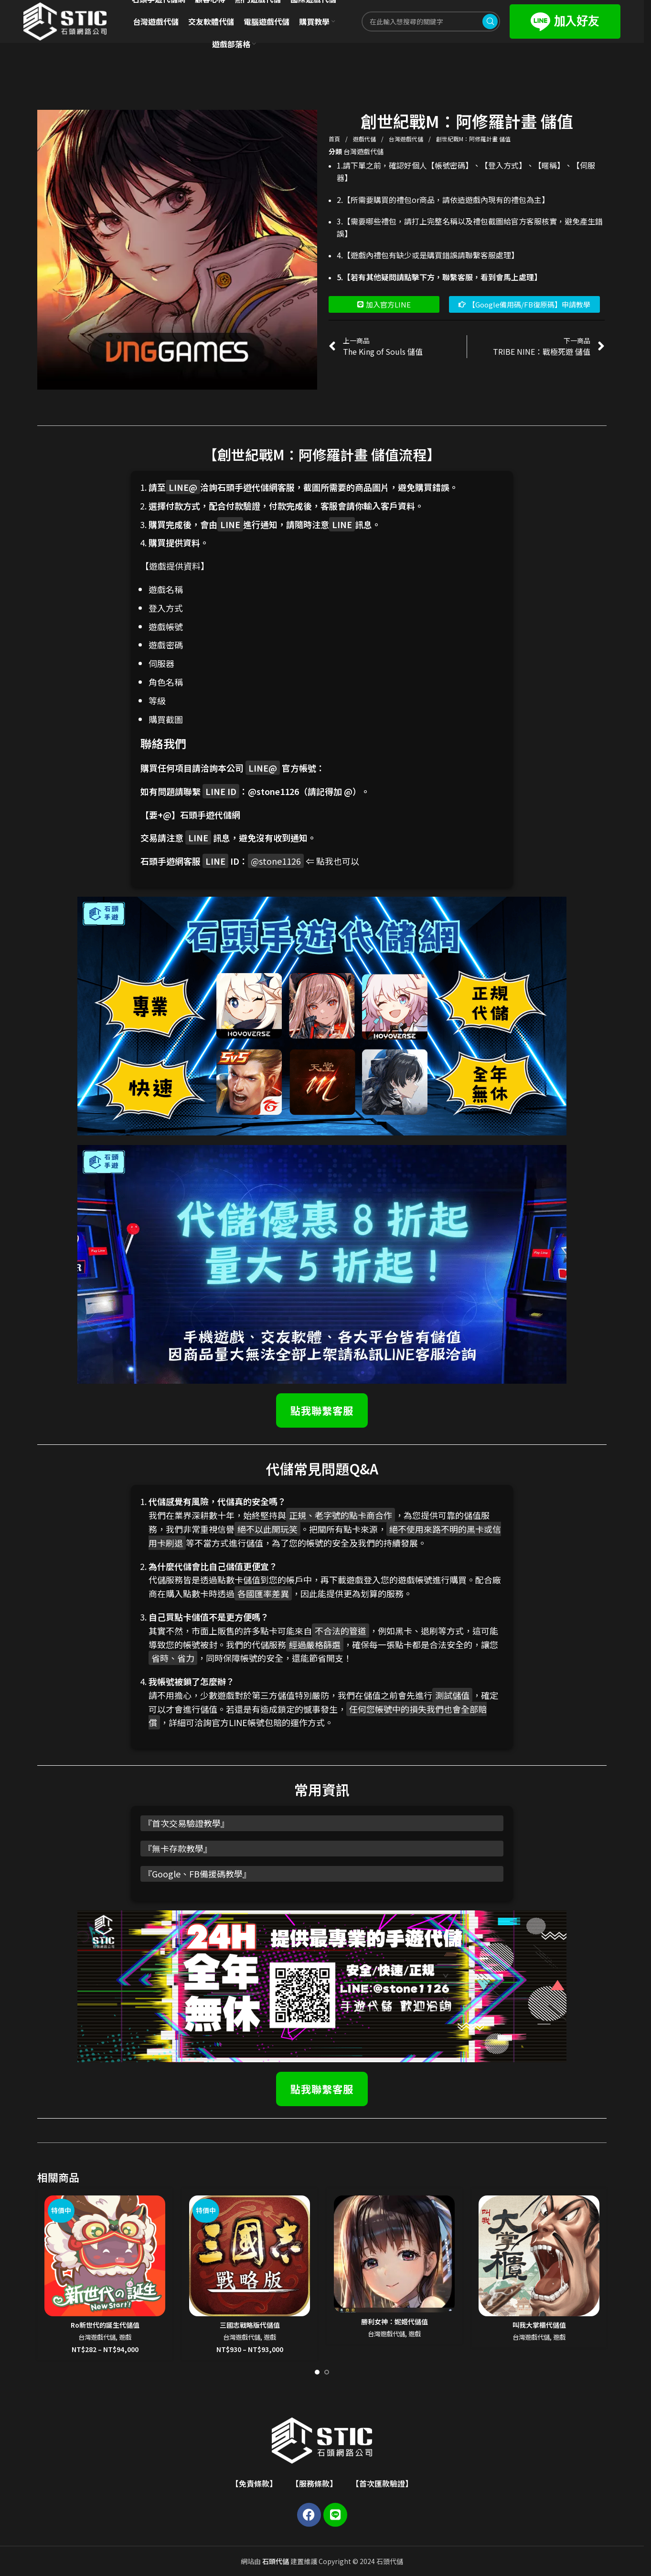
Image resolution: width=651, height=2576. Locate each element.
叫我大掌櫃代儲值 (539, 2325)
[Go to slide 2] (326, 2372)
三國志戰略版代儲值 (250, 2325)
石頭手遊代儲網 (210, 814)
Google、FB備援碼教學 (197, 1873)
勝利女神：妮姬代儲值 (394, 2321)
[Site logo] (65, 20)
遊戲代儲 (365, 139)
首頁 (335, 139)
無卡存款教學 (177, 1848)
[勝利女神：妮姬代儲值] (394, 2254)
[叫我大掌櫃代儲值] (539, 2255)
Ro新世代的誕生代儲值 (105, 2325)
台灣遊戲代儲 (407, 139)
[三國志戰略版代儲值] (249, 2255)
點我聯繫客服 (321, 1410)
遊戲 (125, 2337)
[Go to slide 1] (317, 2372)
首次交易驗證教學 (186, 1823)
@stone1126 (273, 791)
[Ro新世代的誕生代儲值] (104, 2255)
